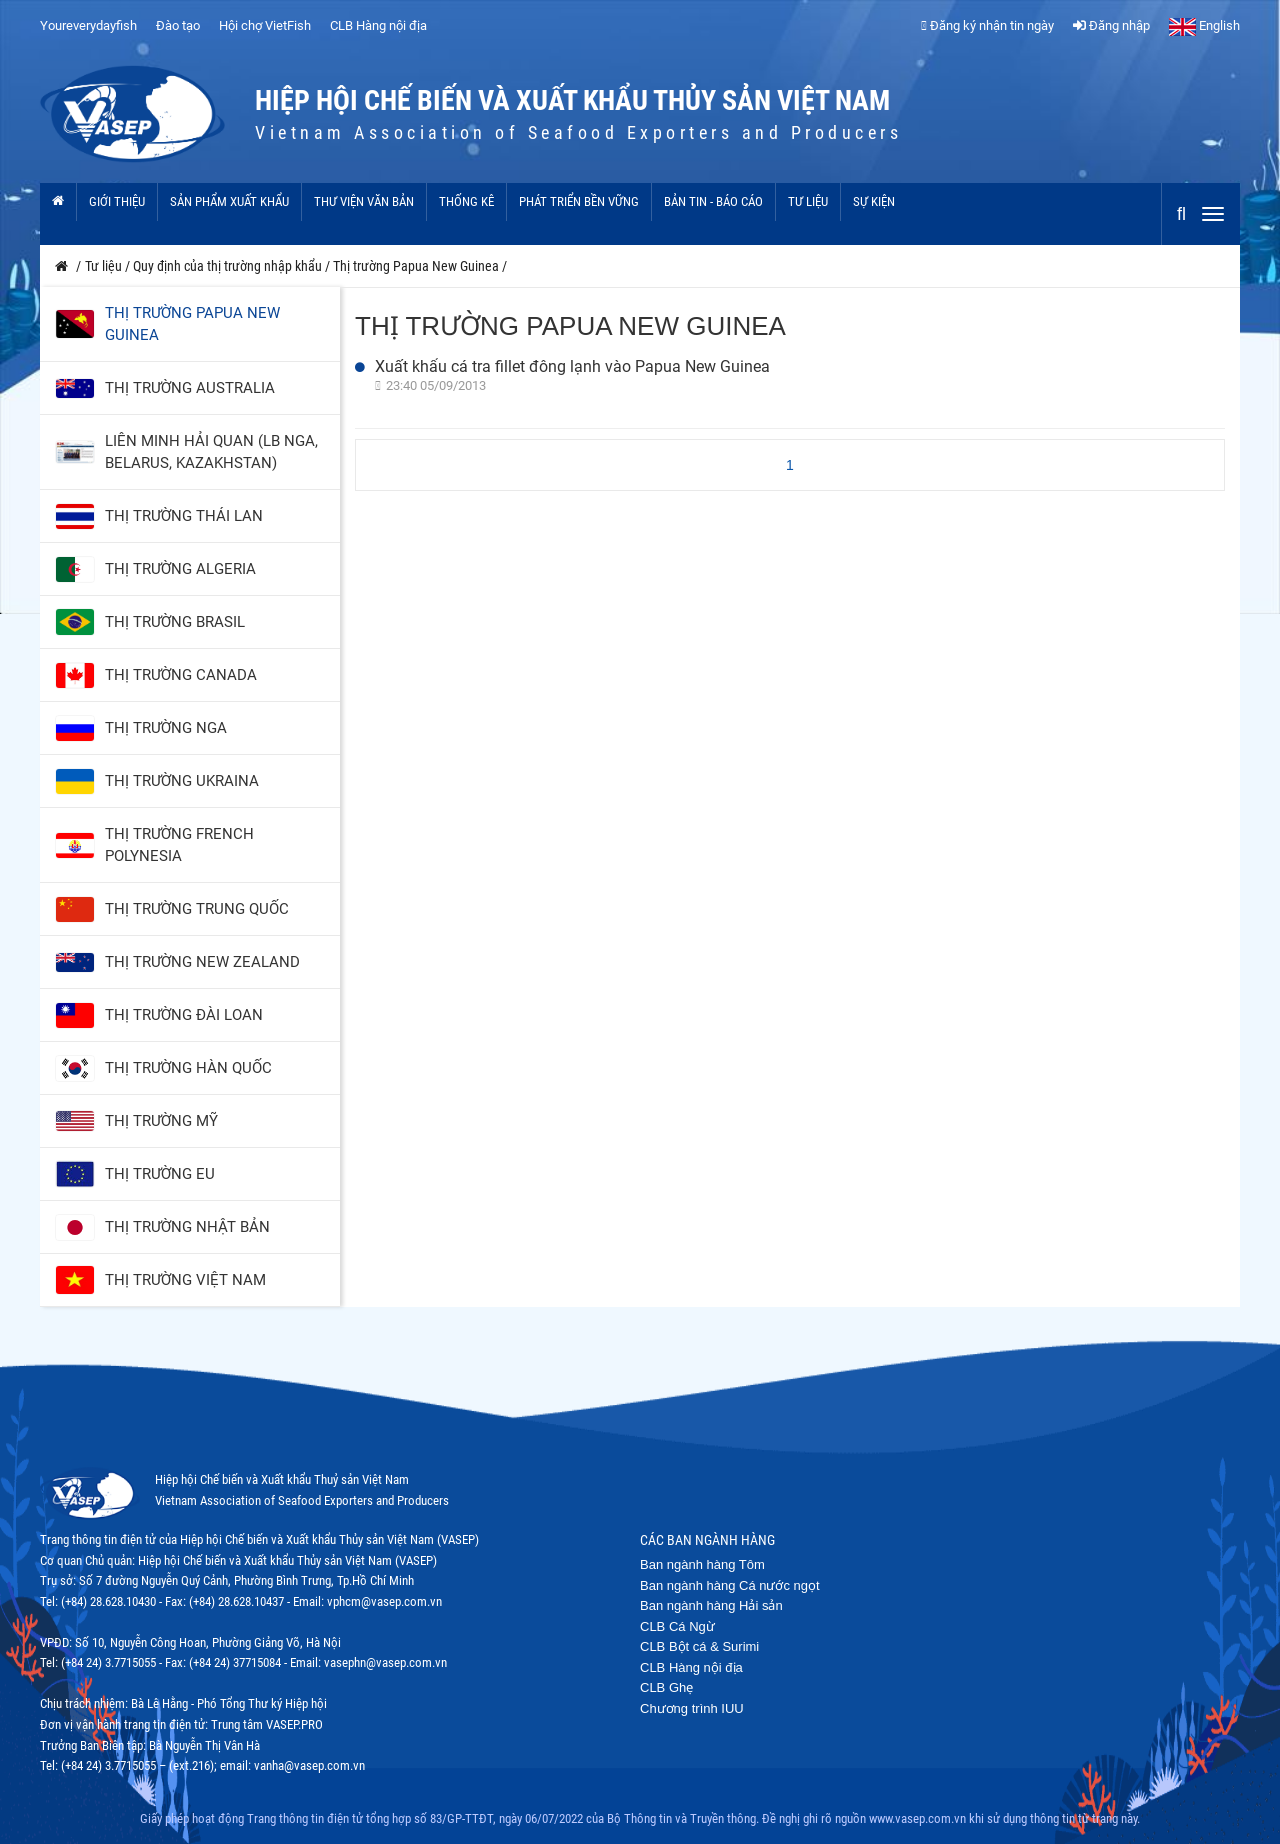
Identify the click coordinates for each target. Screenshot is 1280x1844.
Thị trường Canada (181, 675)
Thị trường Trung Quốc (197, 909)
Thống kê (466, 201)
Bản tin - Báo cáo (713, 201)
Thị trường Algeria (180, 569)
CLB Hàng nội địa (378, 25)
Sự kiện (874, 201)
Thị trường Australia (190, 388)
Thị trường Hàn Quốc (188, 1068)
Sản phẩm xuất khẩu (229, 201)
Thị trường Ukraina (182, 781)
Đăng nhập (1111, 25)
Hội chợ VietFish (265, 25)
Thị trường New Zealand (202, 962)
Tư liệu (808, 201)
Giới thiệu (117, 201)
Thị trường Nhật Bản (187, 1227)
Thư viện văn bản (364, 201)
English (1204, 25)
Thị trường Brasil (175, 622)
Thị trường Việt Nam (185, 1280)
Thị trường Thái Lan (184, 516)
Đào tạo (178, 25)
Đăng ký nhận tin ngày (987, 25)
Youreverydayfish (88, 25)
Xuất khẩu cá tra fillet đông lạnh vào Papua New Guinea (572, 366)
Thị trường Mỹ (161, 1121)
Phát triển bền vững (579, 201)
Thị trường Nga (166, 728)
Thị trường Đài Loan (184, 1015)
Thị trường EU (160, 1174)
